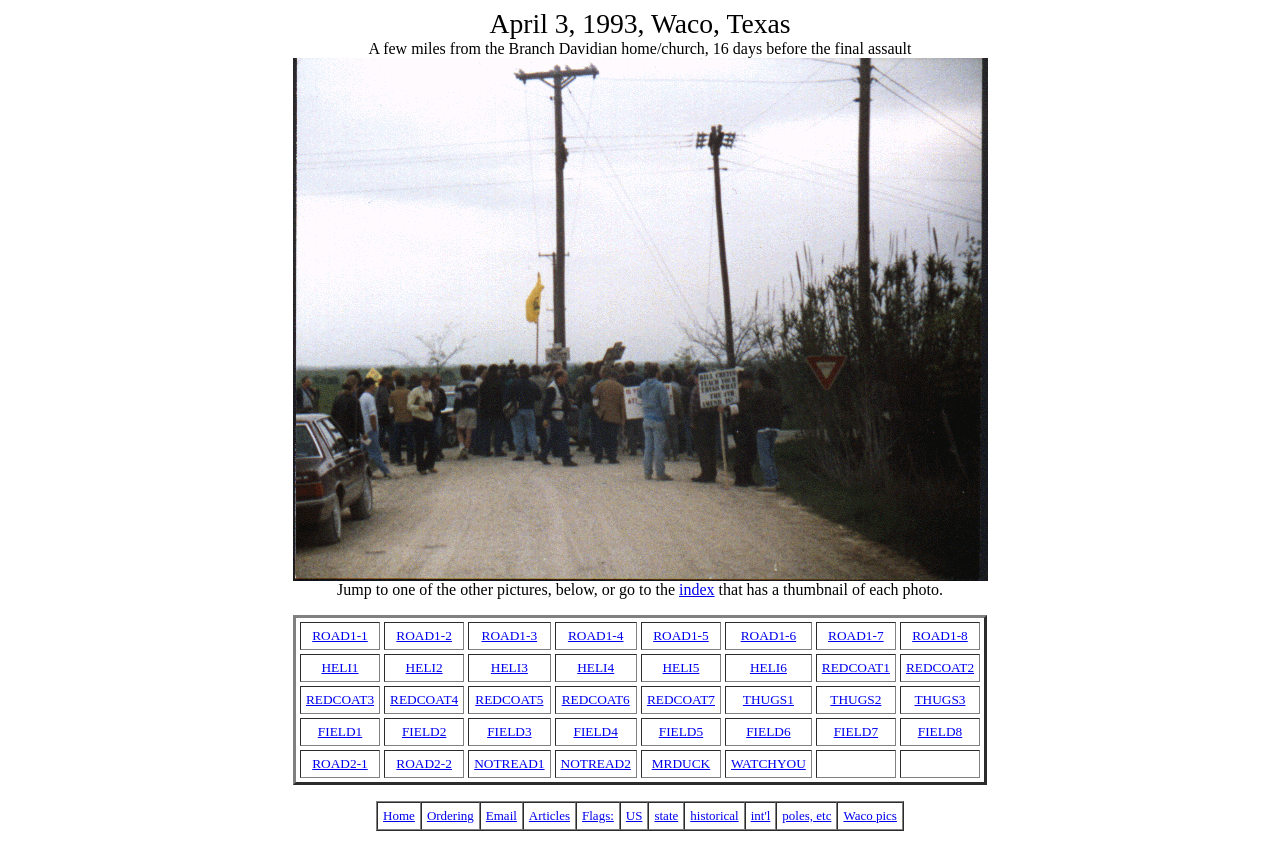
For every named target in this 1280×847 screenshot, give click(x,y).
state (666, 815)
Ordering (450, 815)
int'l (761, 815)
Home (399, 815)
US (634, 815)
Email (501, 815)
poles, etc (806, 815)
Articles (549, 815)
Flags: (598, 815)
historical (714, 815)
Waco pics (869, 815)
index (697, 589)
